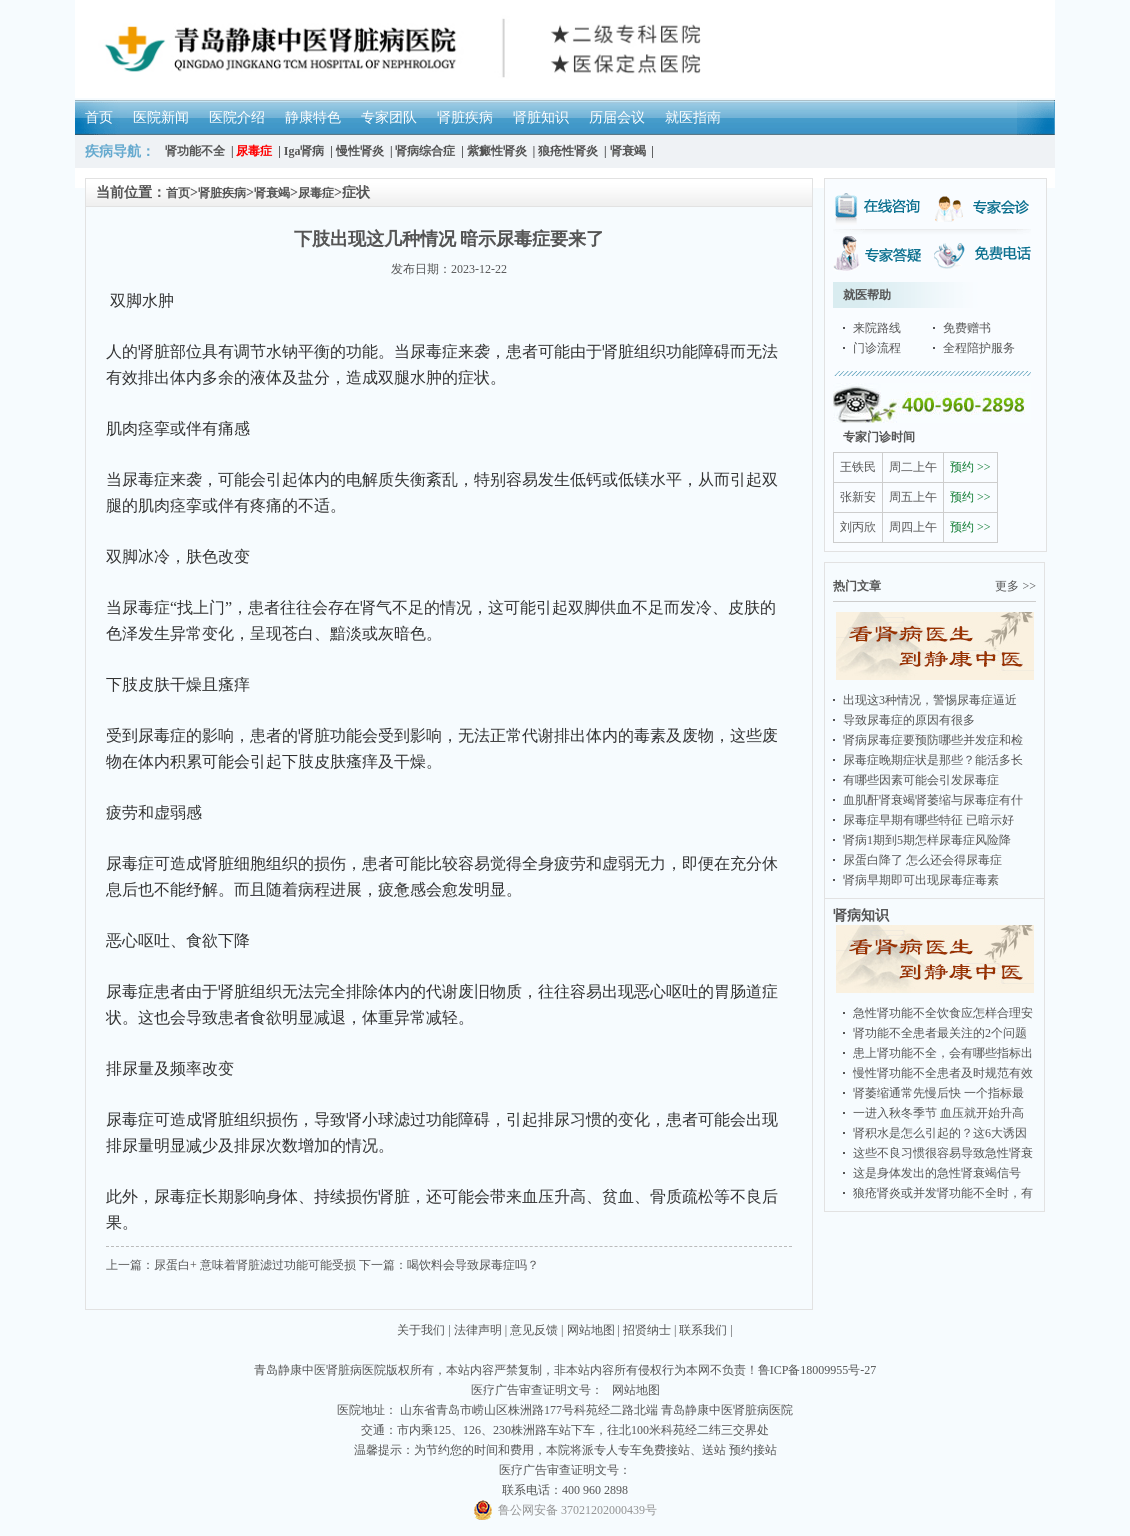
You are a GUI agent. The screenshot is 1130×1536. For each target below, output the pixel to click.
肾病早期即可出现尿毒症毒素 (921, 880)
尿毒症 (316, 193)
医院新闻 (161, 117)
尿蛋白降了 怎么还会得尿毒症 (922, 860)
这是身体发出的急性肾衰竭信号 (937, 1173)
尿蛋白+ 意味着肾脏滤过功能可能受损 (255, 1265)
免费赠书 (967, 328)
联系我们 (703, 1330)
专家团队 (389, 117)
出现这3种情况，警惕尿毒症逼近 (930, 700)
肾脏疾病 (465, 117)
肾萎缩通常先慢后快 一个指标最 (938, 1093)
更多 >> (1015, 586)
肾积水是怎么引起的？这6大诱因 (940, 1133)
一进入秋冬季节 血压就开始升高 (938, 1113)
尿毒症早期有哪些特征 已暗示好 (928, 820)
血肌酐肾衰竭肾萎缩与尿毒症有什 (933, 800)
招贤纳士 (647, 1330)
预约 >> (970, 467)
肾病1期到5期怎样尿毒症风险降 (927, 840)
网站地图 (591, 1330)
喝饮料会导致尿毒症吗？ (473, 1265)
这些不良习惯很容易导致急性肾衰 (943, 1153)
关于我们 (421, 1330)
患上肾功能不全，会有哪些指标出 (943, 1053)
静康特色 (313, 117)
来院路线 (877, 328)
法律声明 (478, 1330)
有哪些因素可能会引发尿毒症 (921, 780)
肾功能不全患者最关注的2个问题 (940, 1033)
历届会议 (617, 117)
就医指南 (693, 117)
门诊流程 (877, 348)
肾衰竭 (272, 193)
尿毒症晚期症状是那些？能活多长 (933, 760)
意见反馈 (534, 1330)
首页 (99, 117)
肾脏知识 (541, 117)
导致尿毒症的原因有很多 (909, 720)
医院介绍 (237, 117)
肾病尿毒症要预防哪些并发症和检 (933, 740)
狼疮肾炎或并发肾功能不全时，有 (943, 1193)
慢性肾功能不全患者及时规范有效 (943, 1073)
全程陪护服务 (979, 348)
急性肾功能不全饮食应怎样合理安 (943, 1013)
